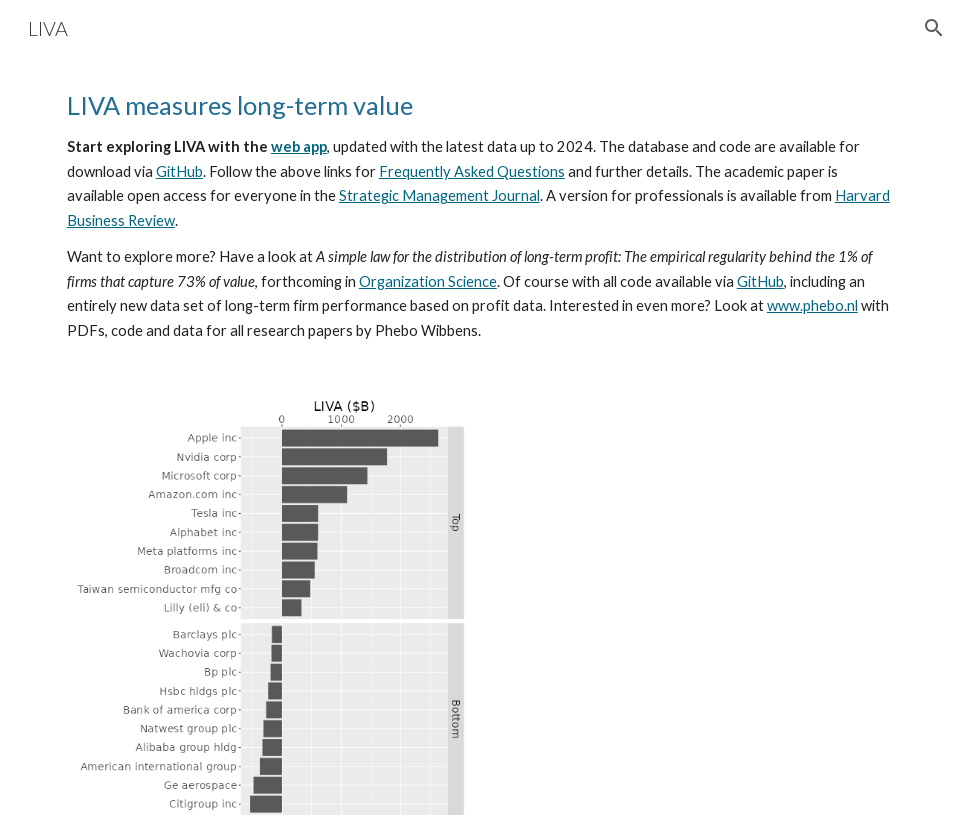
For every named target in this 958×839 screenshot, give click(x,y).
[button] (934, 28)
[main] (479, 215)
